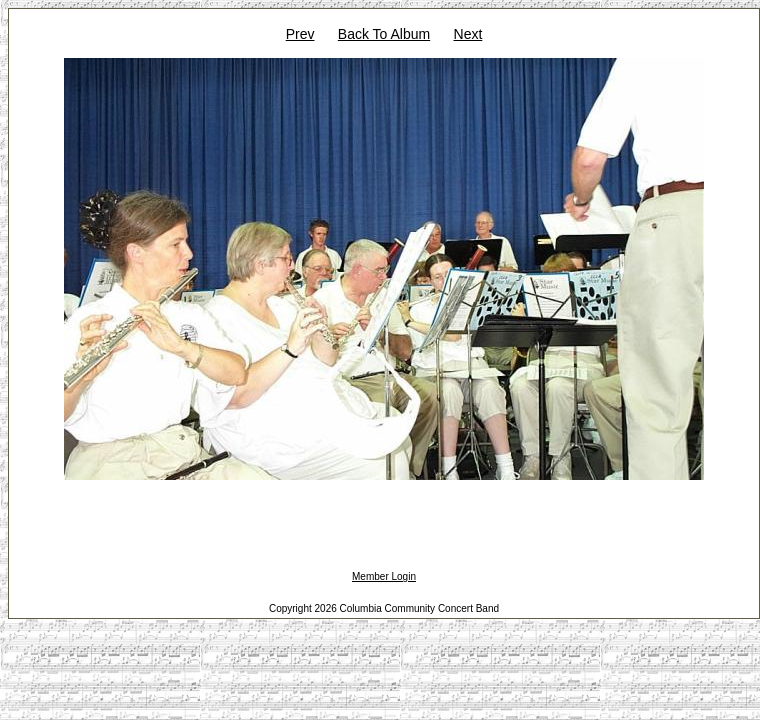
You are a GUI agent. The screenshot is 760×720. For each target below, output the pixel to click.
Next (468, 34)
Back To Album (384, 34)
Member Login (384, 576)
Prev (300, 34)
